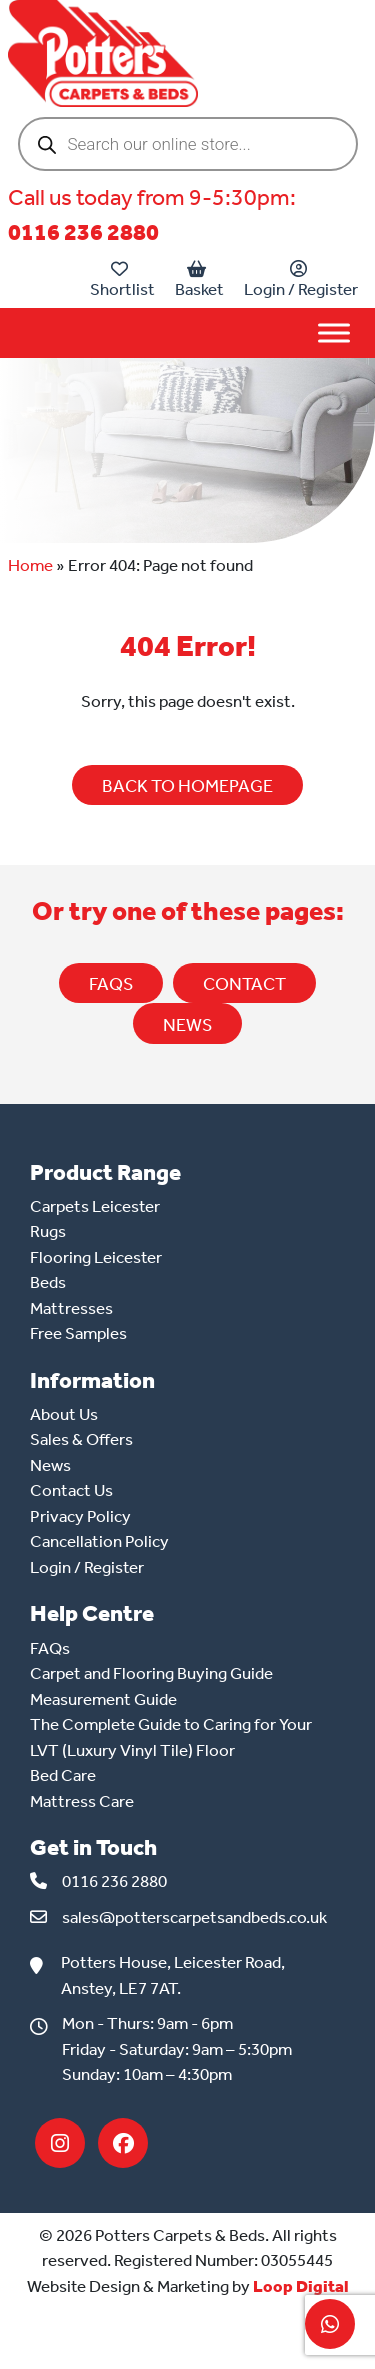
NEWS (187, 1025)
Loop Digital (301, 2286)
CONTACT (244, 984)
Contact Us (71, 1490)
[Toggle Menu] (334, 332)
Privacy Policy (80, 1516)
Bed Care (63, 1775)
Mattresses (71, 1308)
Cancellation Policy (99, 1541)
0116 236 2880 (83, 232)
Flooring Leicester (96, 1257)
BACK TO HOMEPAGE (187, 786)
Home (30, 565)
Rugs (48, 1231)
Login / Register (301, 279)
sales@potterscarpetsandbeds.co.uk (194, 1917)
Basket (199, 279)
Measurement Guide (103, 1699)
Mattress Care (82, 1801)
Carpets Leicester (95, 1206)
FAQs (111, 984)
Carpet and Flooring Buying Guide (151, 1673)
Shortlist (122, 279)
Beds (48, 1282)
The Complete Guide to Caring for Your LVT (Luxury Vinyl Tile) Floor (171, 1737)
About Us (64, 1414)
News (50, 1465)
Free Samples (78, 1333)
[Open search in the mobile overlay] (188, 144)
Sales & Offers (81, 1439)
